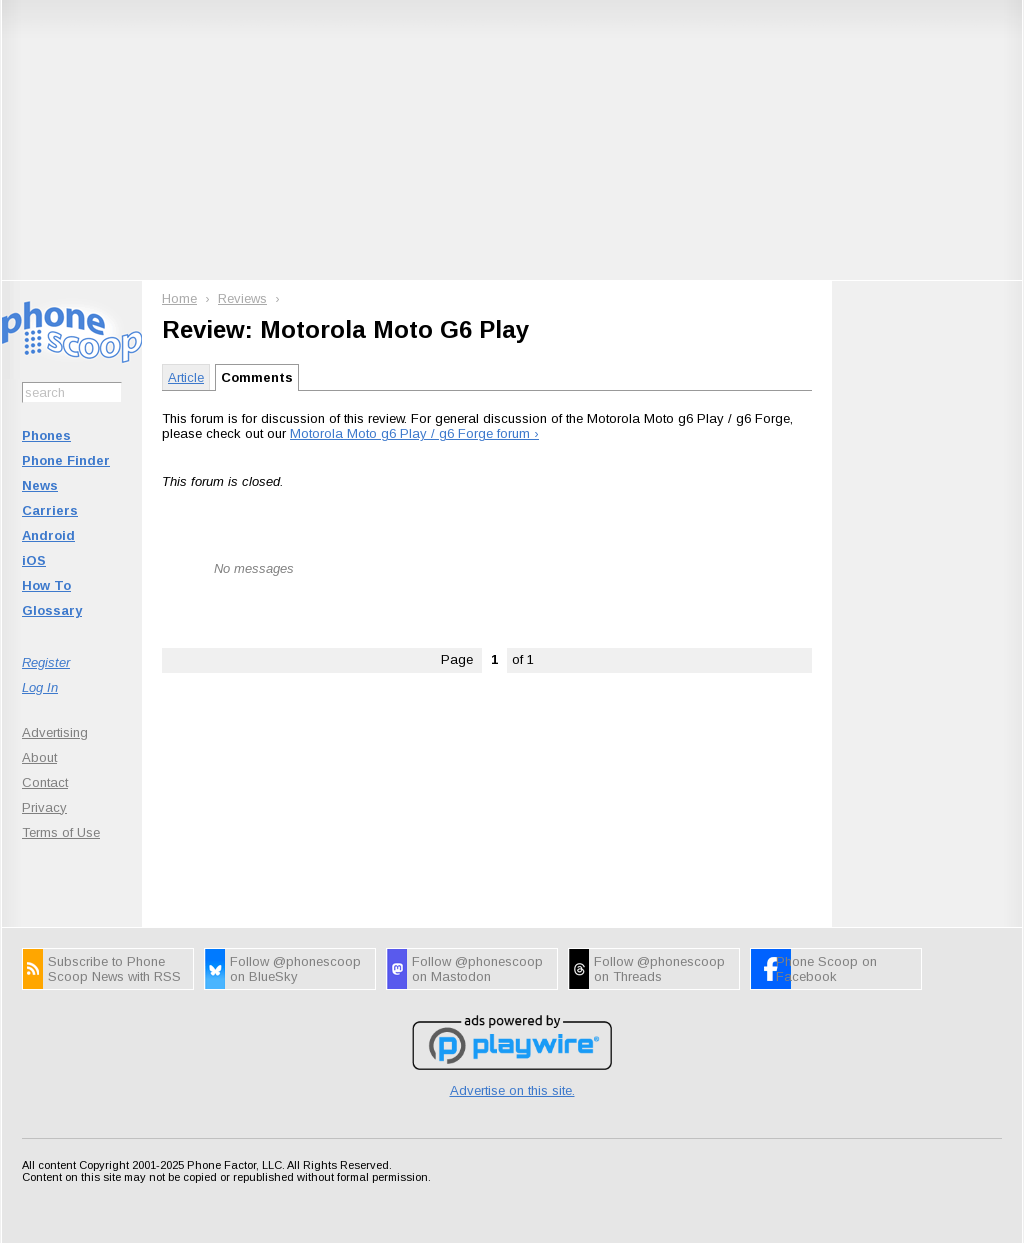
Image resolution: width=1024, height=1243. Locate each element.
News (40, 485)
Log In (40, 687)
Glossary (52, 610)
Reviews (242, 298)
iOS (34, 560)
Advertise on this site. (512, 1090)
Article (186, 377)
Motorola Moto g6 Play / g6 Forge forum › (414, 433)
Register (46, 662)
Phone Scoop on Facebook (826, 969)
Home (179, 298)
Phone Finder (66, 460)
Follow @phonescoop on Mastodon (477, 969)
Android (48, 535)
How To (46, 585)
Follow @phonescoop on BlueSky (295, 969)
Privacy (44, 807)
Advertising (55, 732)
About (39, 757)
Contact (45, 782)
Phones (46, 435)
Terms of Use (61, 832)
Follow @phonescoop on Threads (659, 969)
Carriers (50, 510)
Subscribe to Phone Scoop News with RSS (114, 969)
